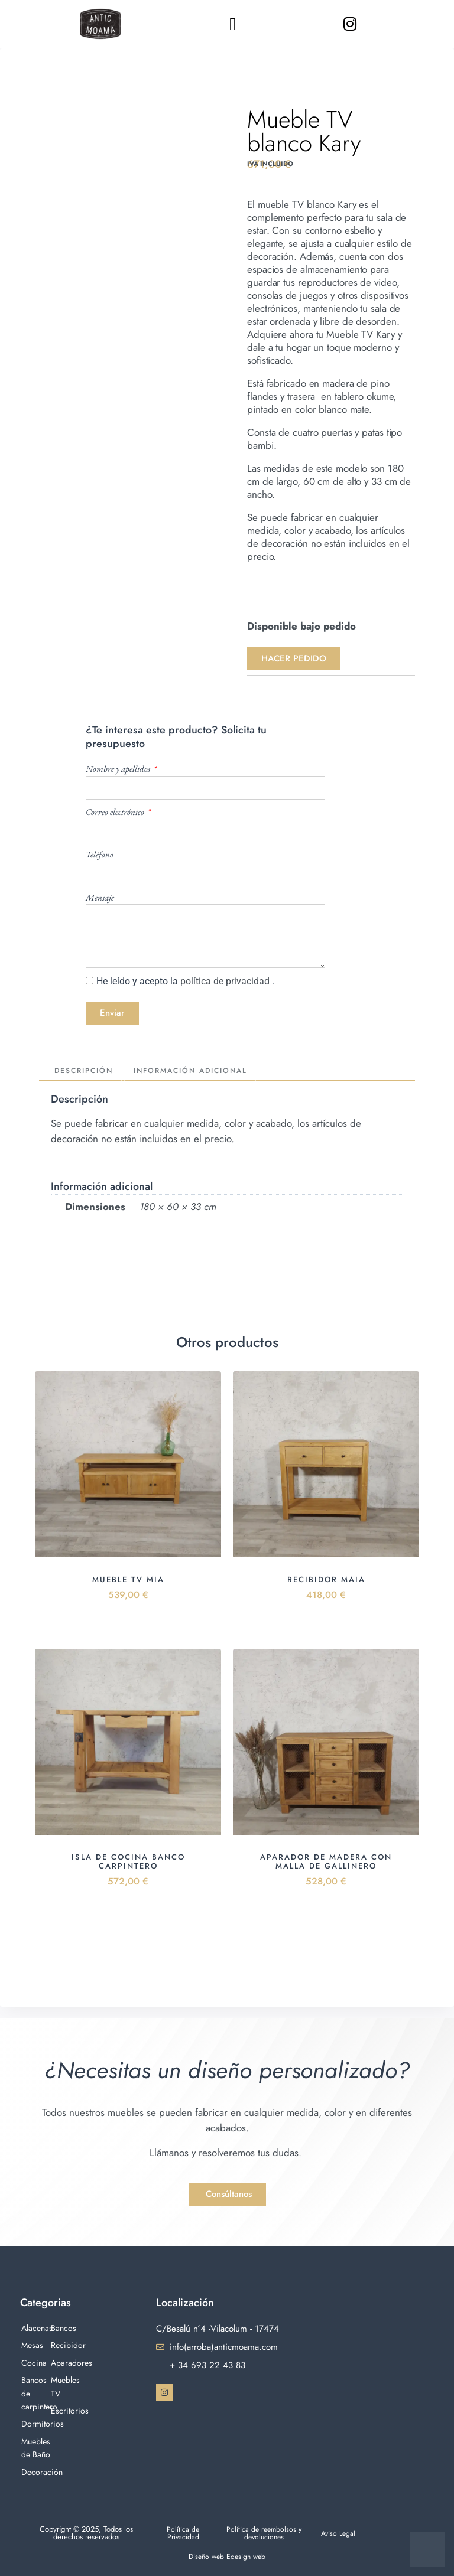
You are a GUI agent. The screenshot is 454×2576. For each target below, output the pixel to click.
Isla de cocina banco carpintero (128, 1863)
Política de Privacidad (183, 2532)
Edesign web (247, 2556)
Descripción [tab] (87, 1071)
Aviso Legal (338, 2532)
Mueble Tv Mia (128, 1580)
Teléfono (100, 854)
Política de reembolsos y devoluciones (264, 2532)
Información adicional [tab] (202, 1071)
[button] (233, 24)
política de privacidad (226, 981)
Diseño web (206, 2556)
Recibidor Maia (326, 1580)
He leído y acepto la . (185, 981)
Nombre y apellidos (119, 768)
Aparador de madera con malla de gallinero (326, 1863)
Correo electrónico (116, 811)
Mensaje (100, 897)
